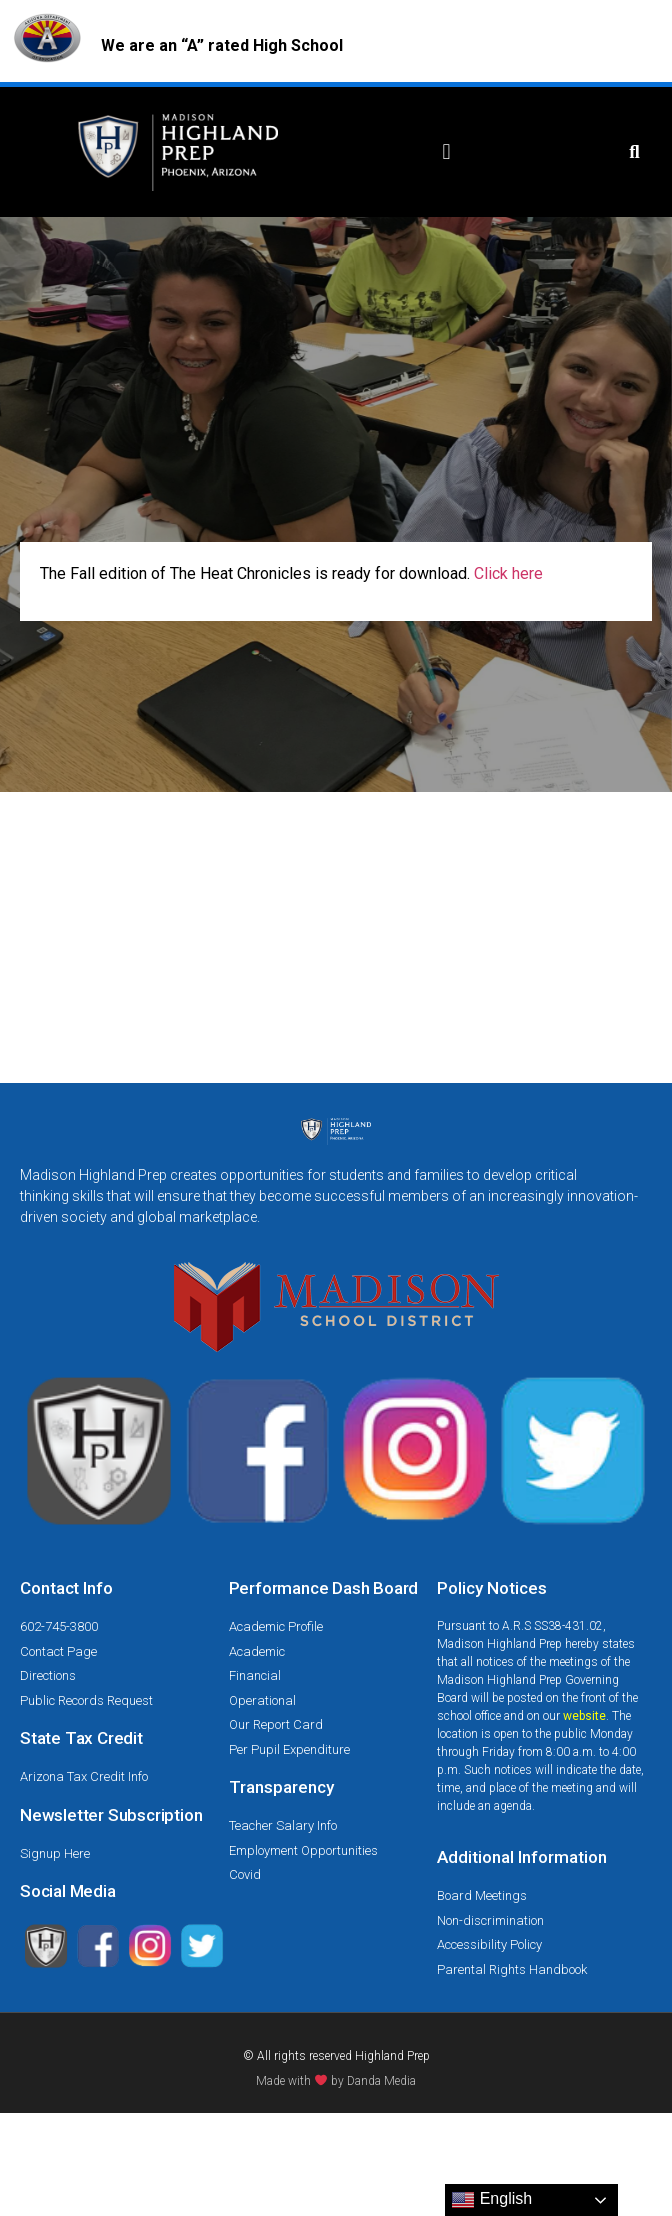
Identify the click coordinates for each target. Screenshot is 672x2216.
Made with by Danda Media (336, 2081)
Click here (506, 573)
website (584, 1716)
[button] (446, 152)
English (491, 2200)
